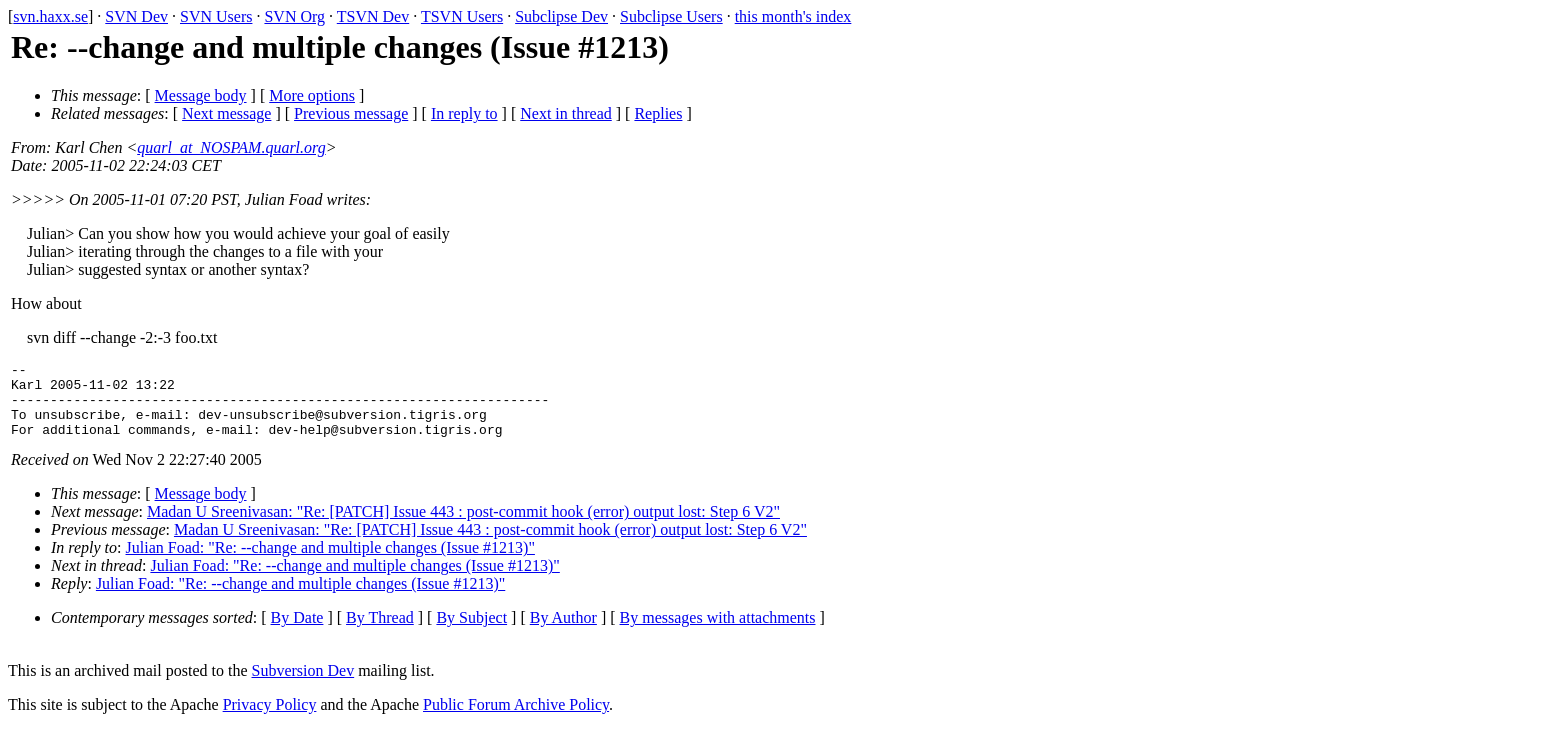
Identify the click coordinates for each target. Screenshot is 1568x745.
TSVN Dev (373, 16)
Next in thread (566, 113)
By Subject (471, 632)
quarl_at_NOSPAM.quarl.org (231, 147)
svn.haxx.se (50, 16)
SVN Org (294, 16)
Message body (201, 95)
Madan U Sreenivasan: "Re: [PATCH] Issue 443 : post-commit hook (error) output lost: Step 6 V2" (463, 526)
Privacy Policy (270, 719)
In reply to (464, 113)
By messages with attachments (718, 632)
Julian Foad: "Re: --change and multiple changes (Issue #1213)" (330, 562)
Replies (658, 113)
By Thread (380, 632)
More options (312, 95)
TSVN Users (462, 16)
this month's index (793, 16)
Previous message (351, 113)
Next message (226, 113)
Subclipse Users (671, 16)
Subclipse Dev (561, 16)
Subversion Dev (303, 685)
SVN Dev (136, 16)
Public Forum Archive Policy (516, 719)
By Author (563, 632)
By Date (297, 632)
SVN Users (216, 16)
